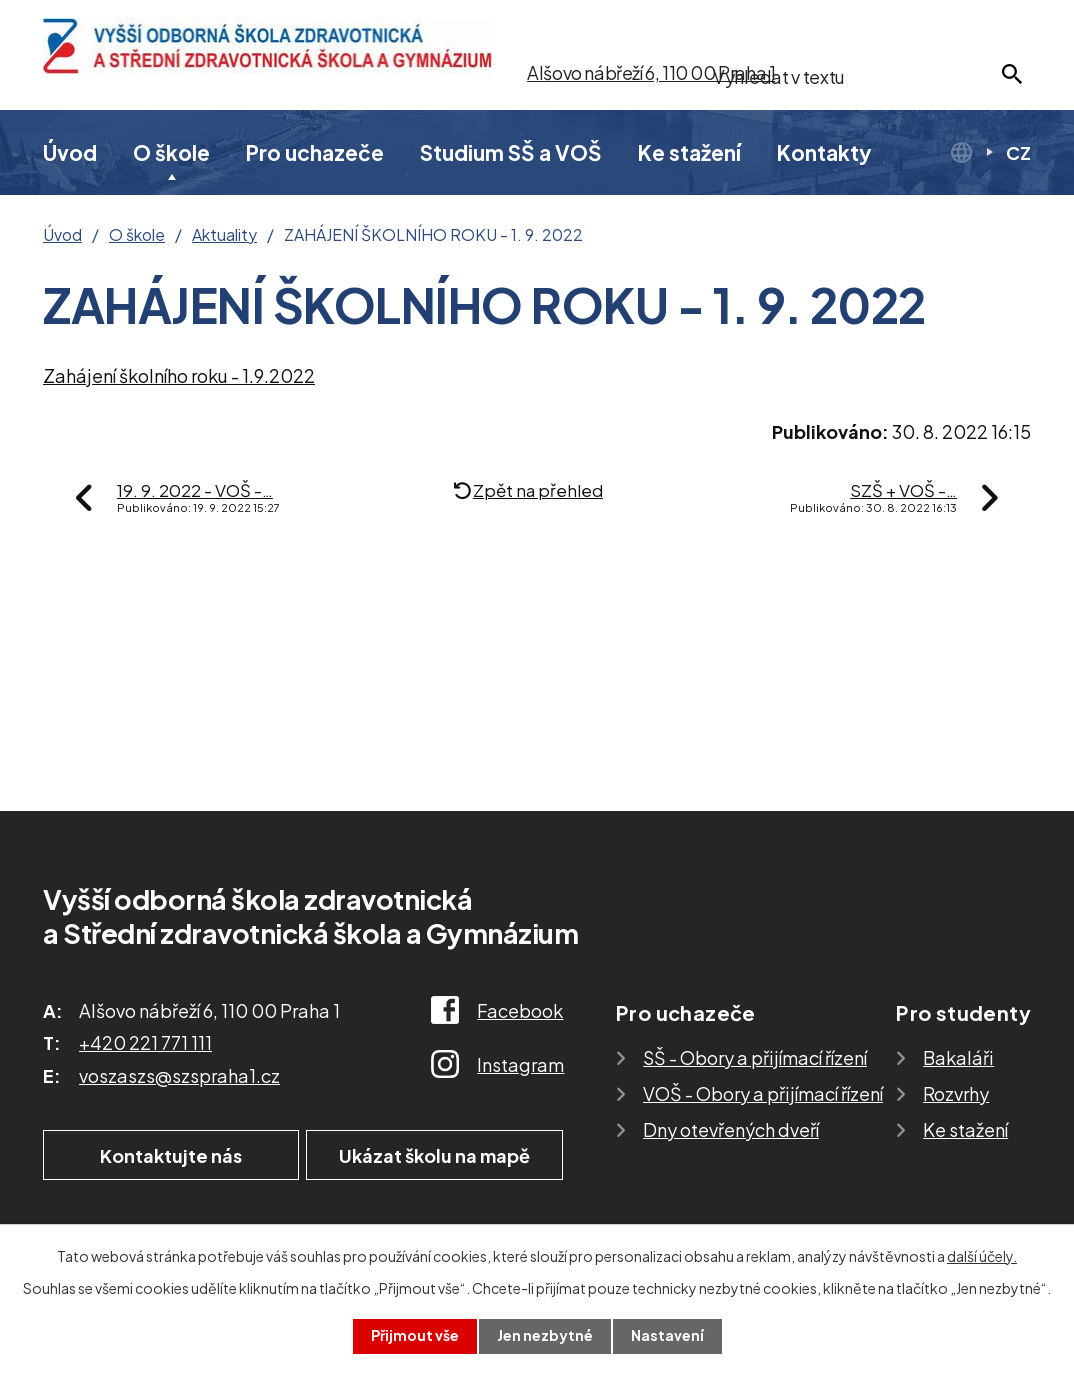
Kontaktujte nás (168, 1155)
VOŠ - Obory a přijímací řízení (763, 1093)
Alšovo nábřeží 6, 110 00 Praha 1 (651, 72)
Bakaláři (958, 1057)
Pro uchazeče (315, 152)
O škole (171, 152)
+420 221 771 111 (145, 1042)
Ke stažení (689, 152)
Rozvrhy (956, 1093)
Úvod (70, 152)
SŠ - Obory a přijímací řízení (755, 1057)
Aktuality (224, 235)
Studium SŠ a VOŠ (511, 152)
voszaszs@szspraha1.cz (179, 1075)
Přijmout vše (415, 1336)
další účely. (982, 1256)
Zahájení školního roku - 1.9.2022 (179, 375)
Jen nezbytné (545, 1336)
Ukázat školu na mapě (437, 1155)
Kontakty (824, 152)
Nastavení (667, 1336)
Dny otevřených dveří (731, 1129)
